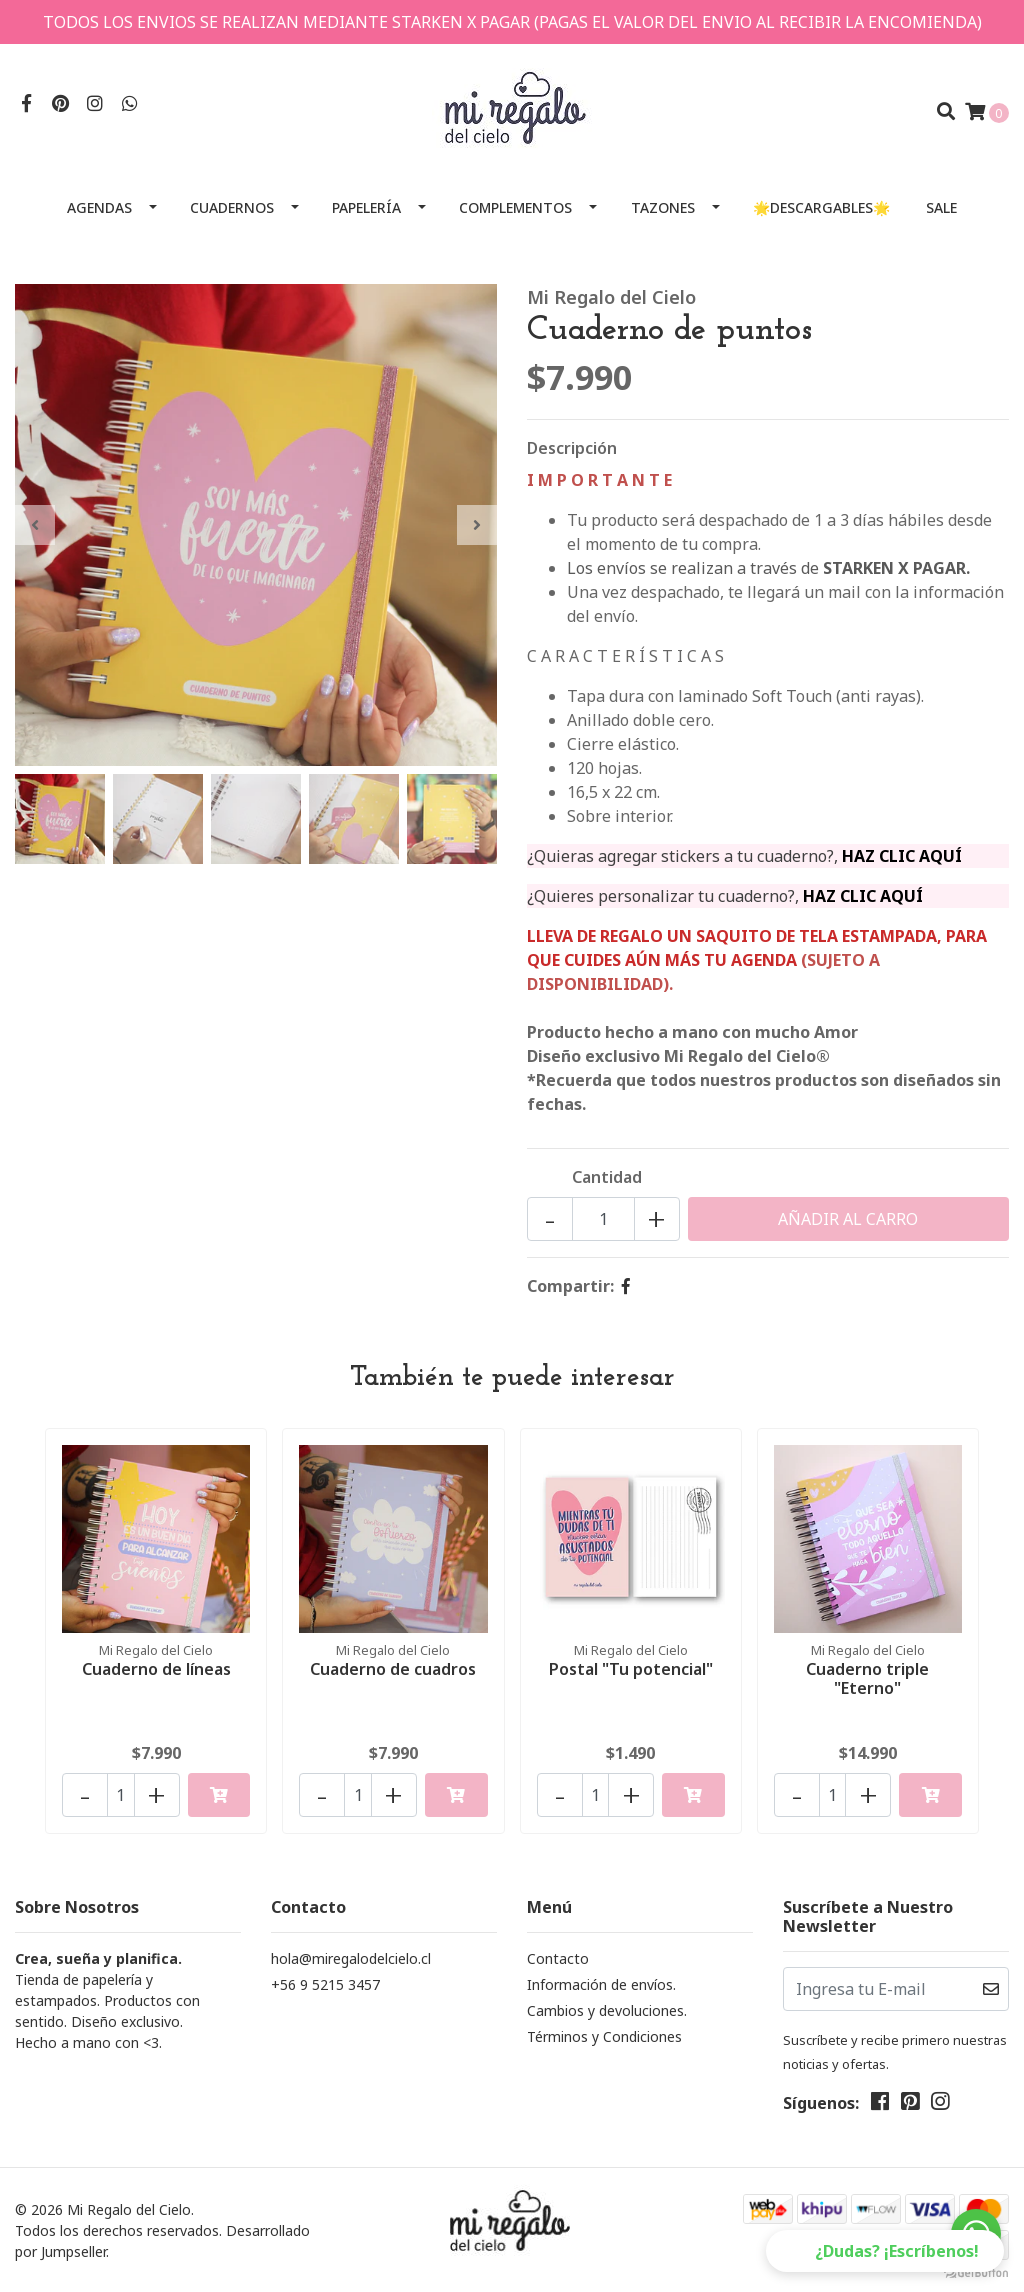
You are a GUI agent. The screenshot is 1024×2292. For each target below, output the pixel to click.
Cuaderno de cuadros (393, 1669)
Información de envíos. (601, 1984)
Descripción (572, 448)
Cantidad (607, 1177)
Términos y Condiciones (604, 2036)
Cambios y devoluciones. (607, 2010)
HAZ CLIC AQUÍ (902, 856)
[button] (885, 2251)
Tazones (663, 207)
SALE (941, 207)
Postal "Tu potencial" (631, 1669)
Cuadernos (232, 207)
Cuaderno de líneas (156, 1669)
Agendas (99, 207)
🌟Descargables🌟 (821, 207)
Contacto (558, 1958)
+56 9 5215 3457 (325, 1984)
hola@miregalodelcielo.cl (351, 1958)
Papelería (366, 207)
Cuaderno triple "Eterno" (867, 1678)
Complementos (515, 207)
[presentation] (35, 525)
